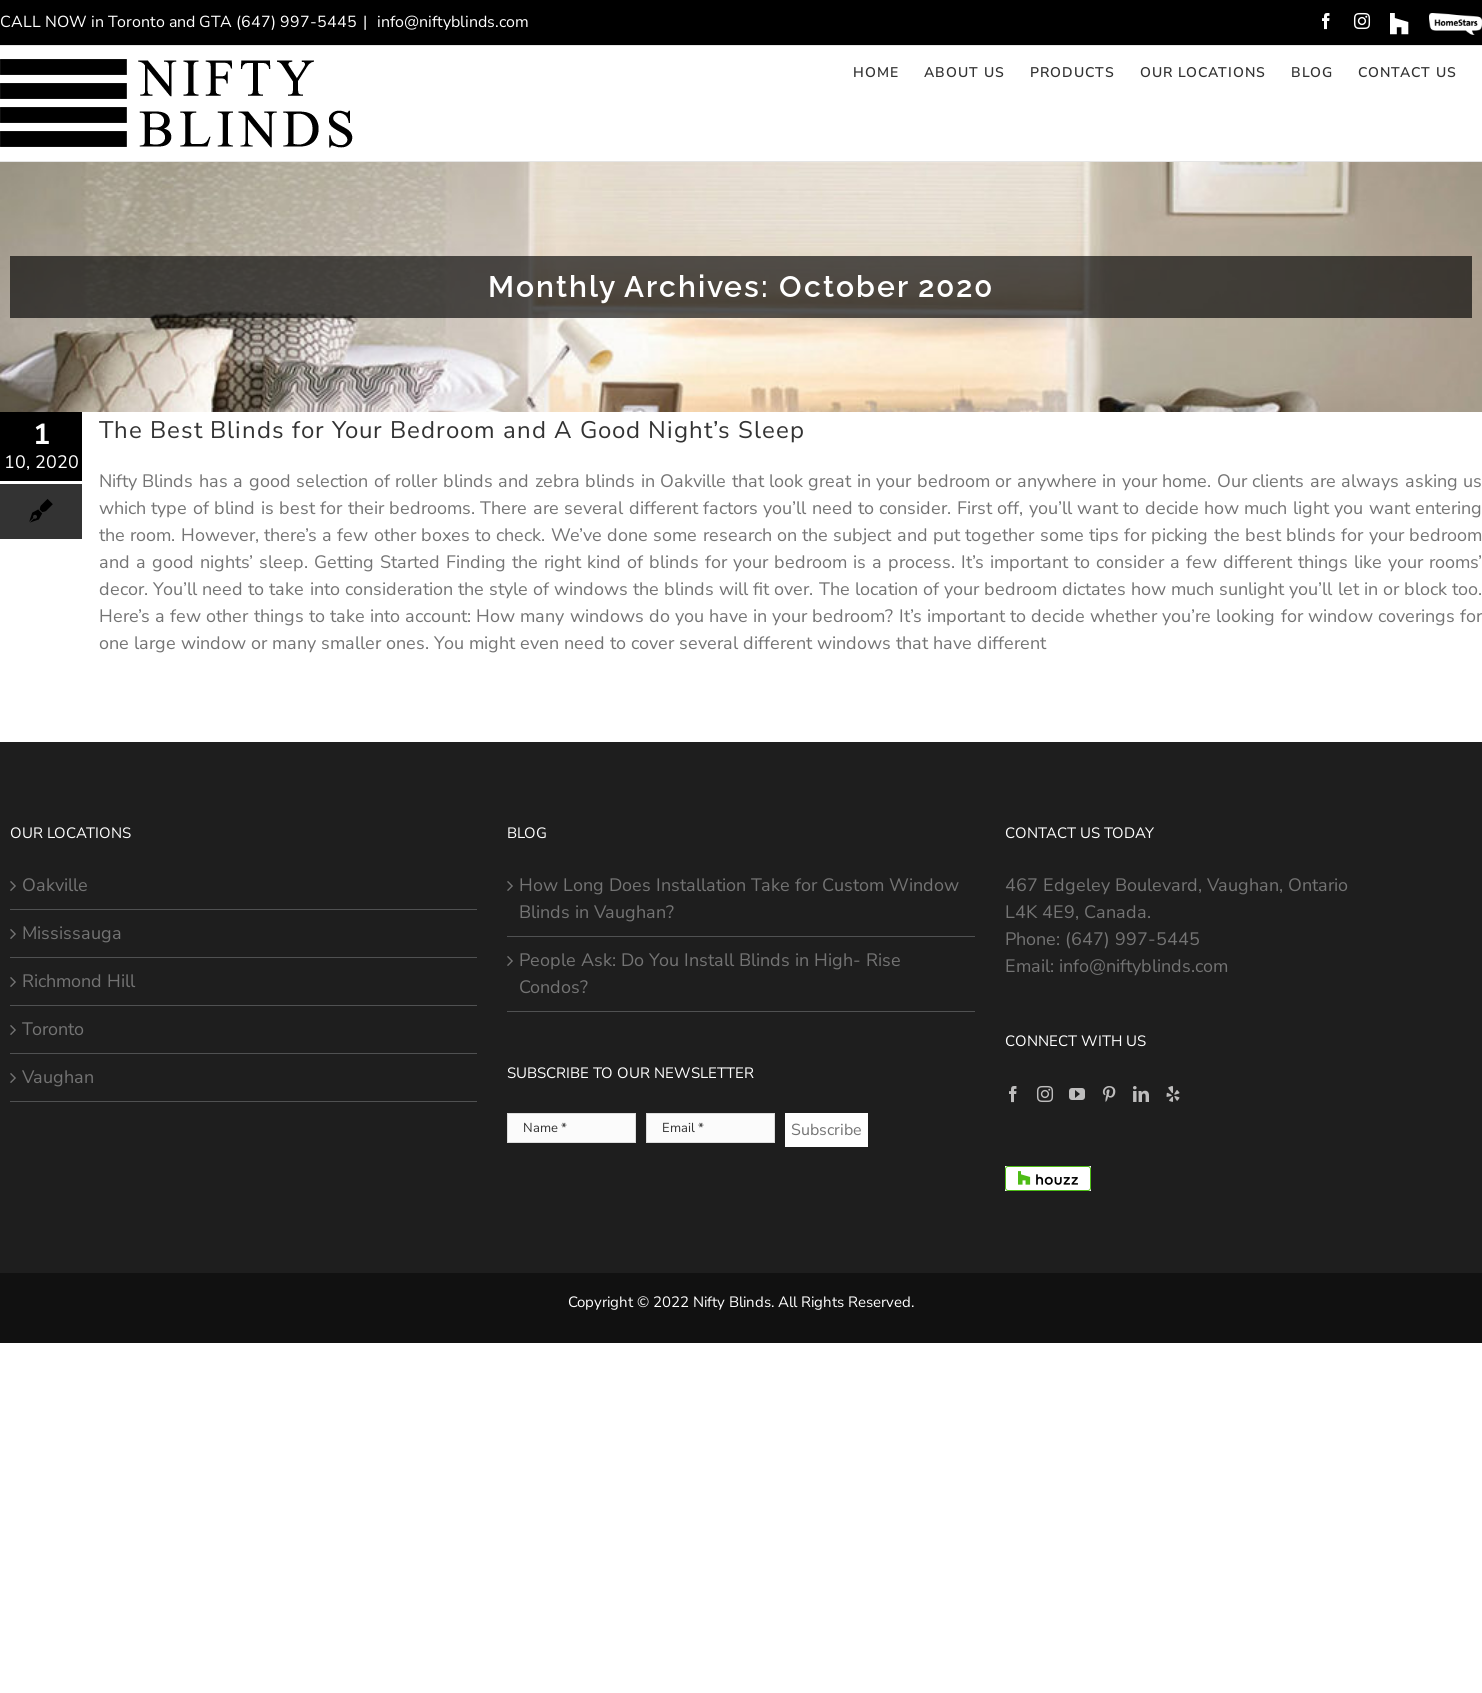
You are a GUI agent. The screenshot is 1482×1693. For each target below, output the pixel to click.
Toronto (53, 1029)
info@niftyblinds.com (451, 22)
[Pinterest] (1109, 1094)
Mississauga (72, 933)
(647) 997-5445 (1132, 939)
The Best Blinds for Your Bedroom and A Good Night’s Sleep (452, 430)
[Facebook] (1013, 1094)
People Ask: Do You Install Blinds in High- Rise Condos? (710, 973)
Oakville (55, 885)
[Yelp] (1173, 1094)
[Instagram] (1045, 1094)
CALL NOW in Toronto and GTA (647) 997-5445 (178, 22)
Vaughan (58, 1077)
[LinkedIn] (1141, 1094)
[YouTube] (1077, 1094)
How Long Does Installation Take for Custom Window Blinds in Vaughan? (739, 898)
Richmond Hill (78, 981)
